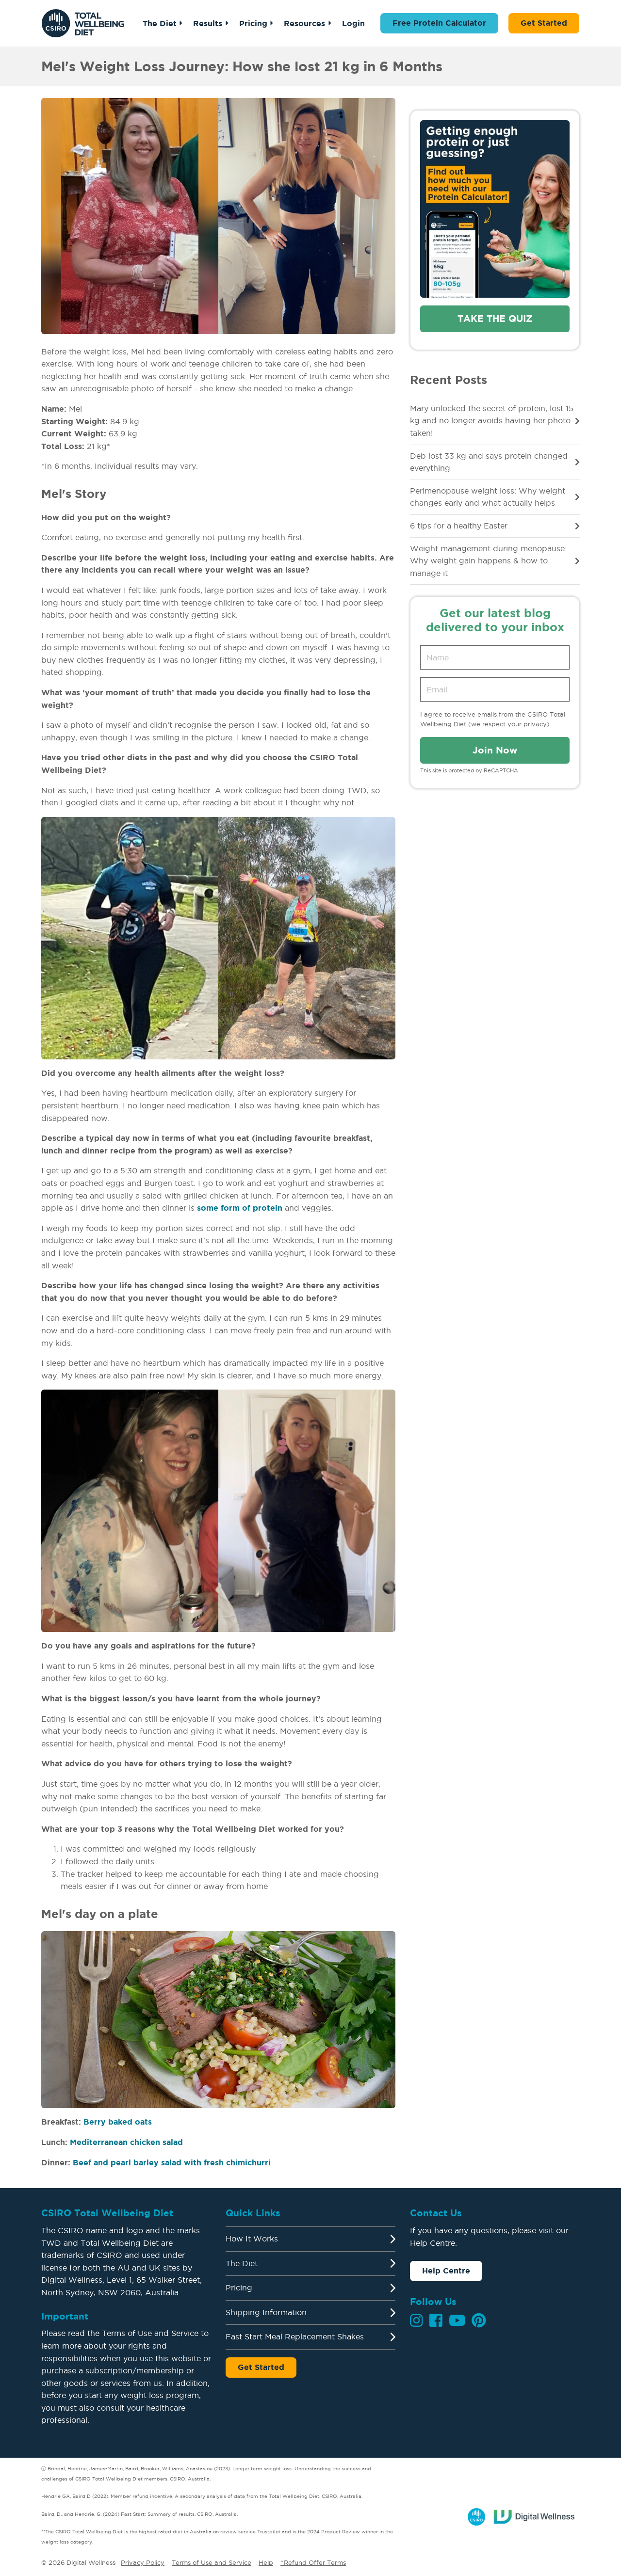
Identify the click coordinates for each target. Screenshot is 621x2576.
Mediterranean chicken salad (126, 2142)
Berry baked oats (117, 2121)
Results (207, 23)
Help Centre (446, 2270)
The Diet (160, 23)
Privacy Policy (142, 2562)
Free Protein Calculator (439, 22)
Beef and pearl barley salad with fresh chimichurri (172, 2162)
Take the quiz (495, 318)
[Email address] (495, 689)
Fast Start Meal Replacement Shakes (295, 2336)
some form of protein (239, 1207)
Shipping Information (266, 2312)
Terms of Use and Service (211, 2562)
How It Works (252, 2238)
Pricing (253, 23)
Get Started (544, 22)
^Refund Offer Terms (313, 2562)
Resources (304, 23)
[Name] (495, 657)
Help (266, 2562)
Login (353, 23)
